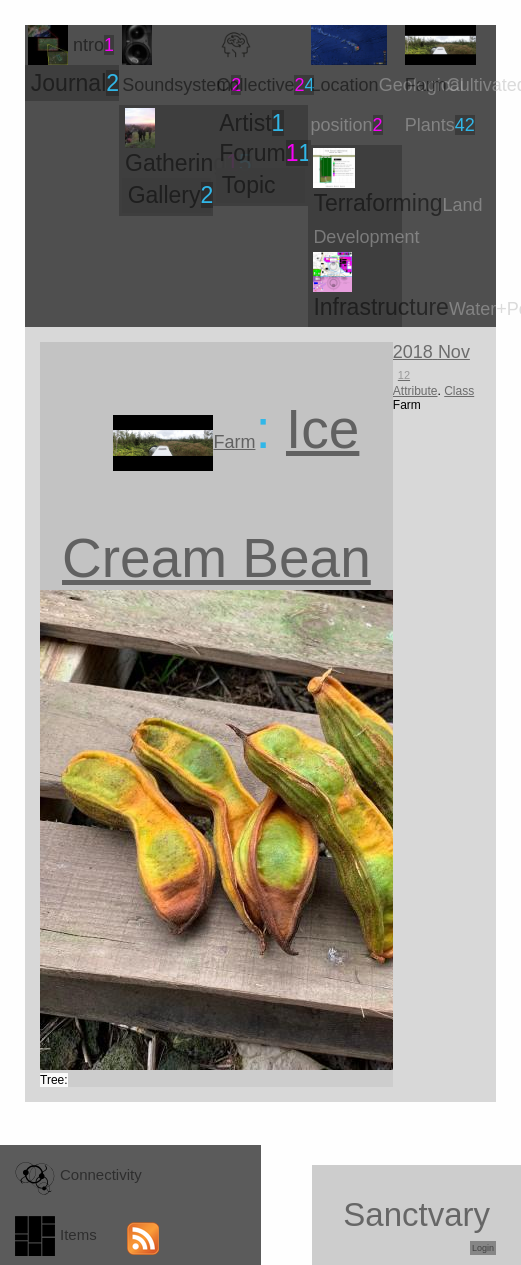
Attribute (415, 391)
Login (483, 1248)
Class (459, 391)
